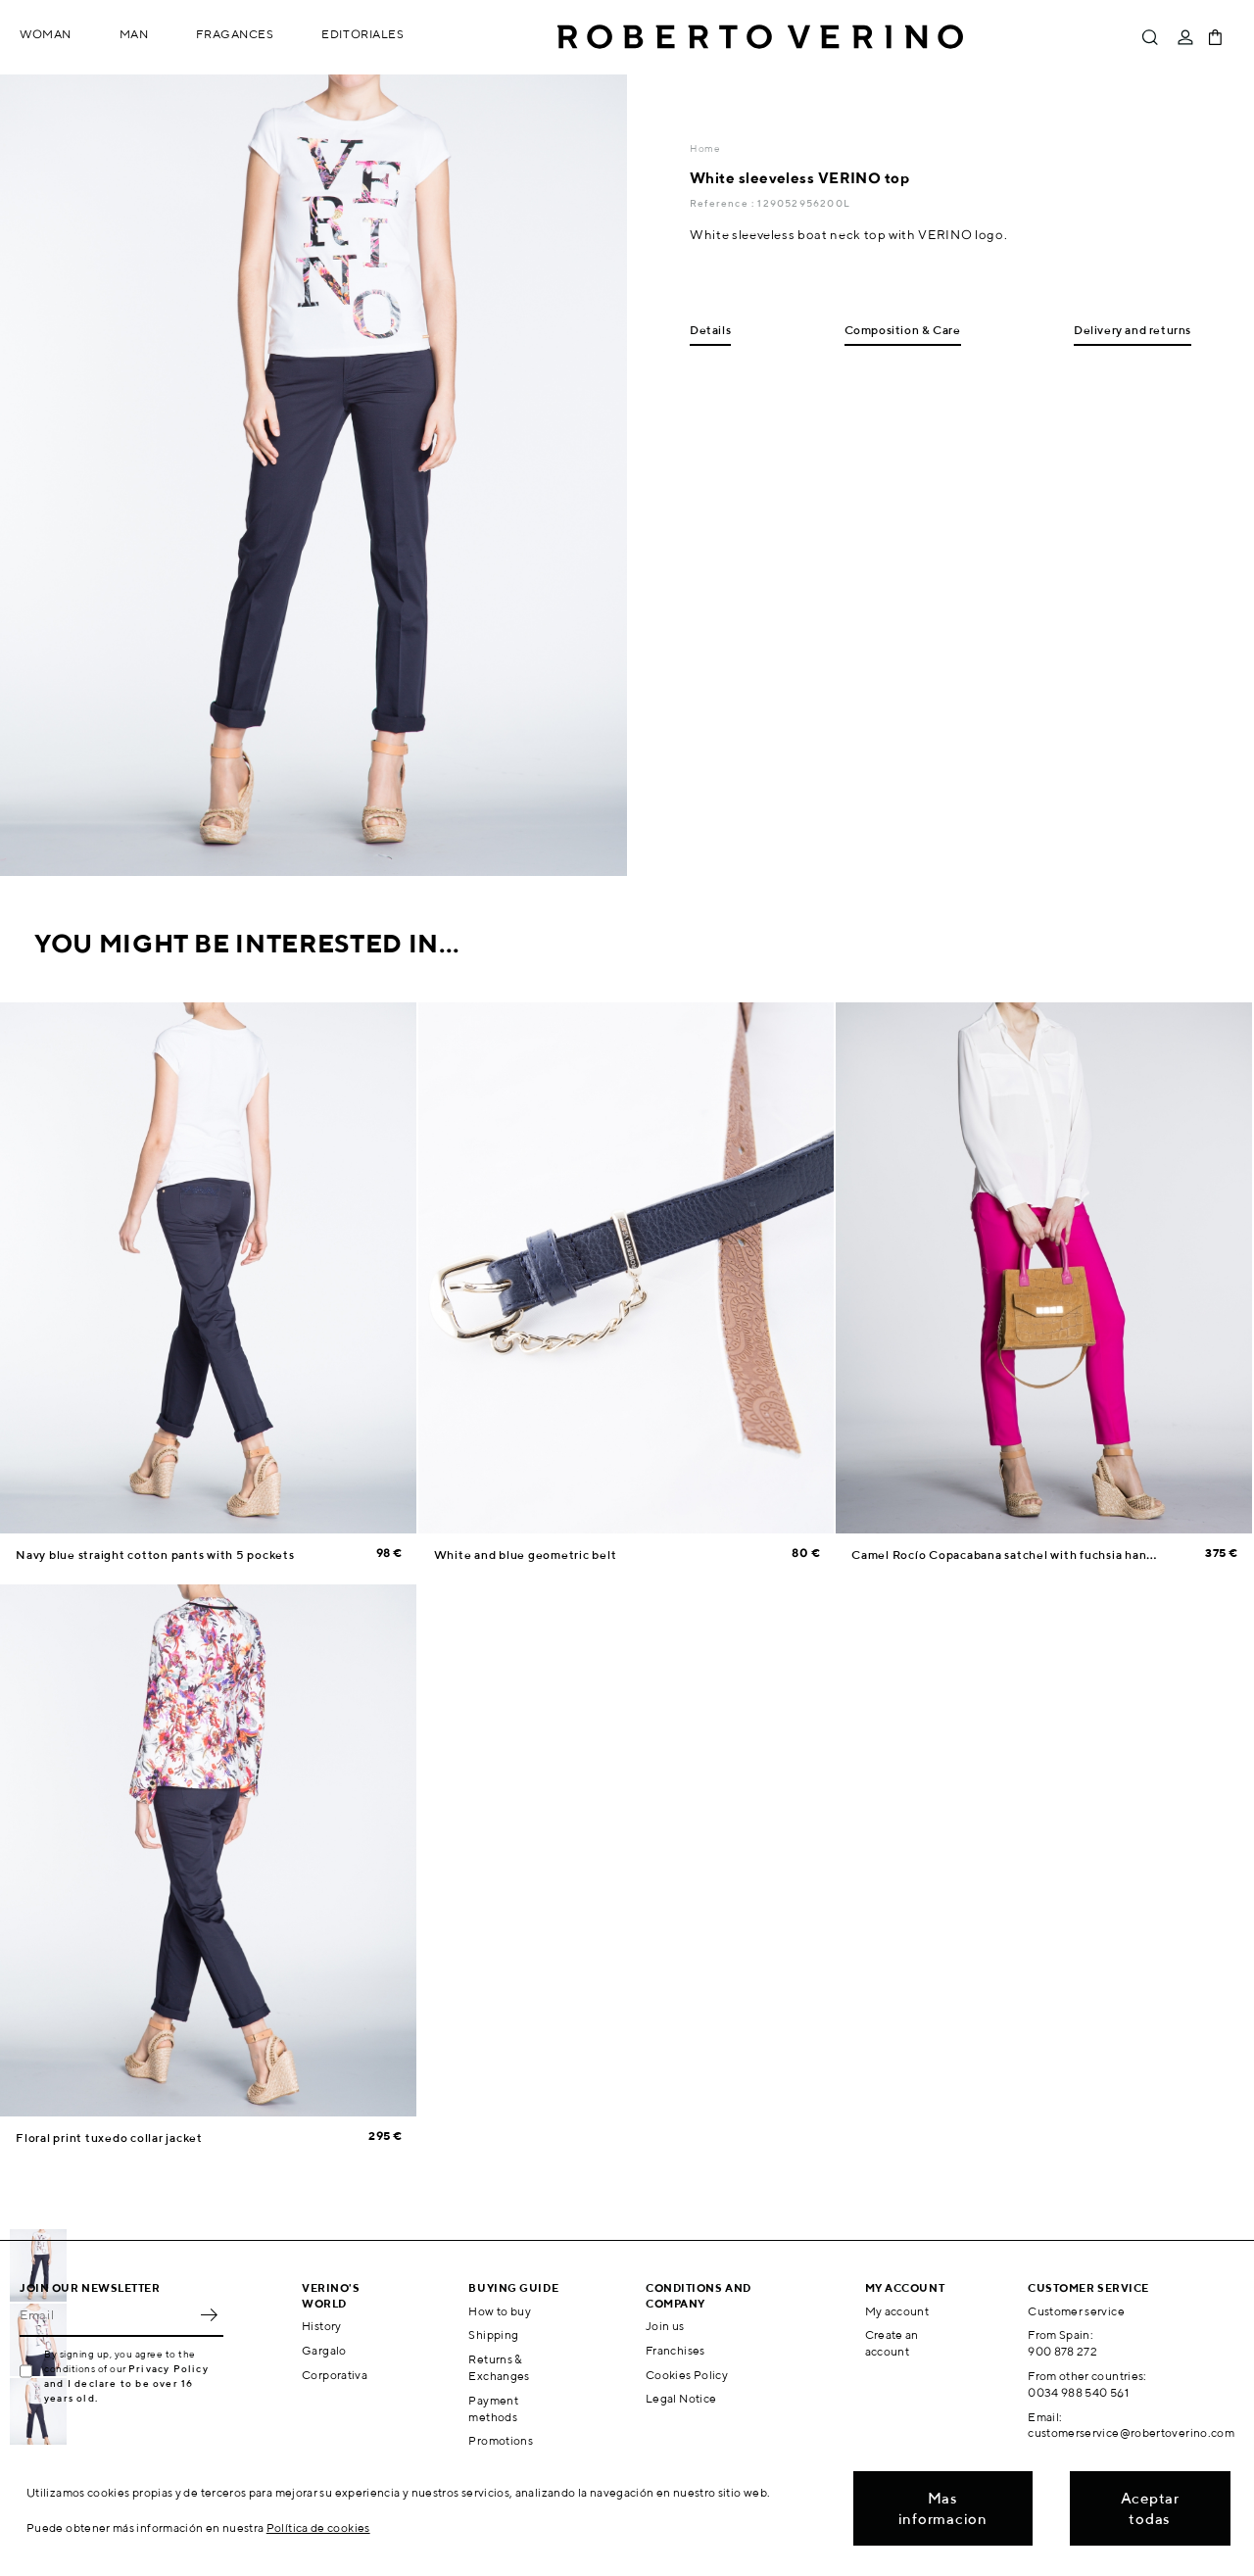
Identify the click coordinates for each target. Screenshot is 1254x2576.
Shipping (493, 2334)
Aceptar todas (1150, 2508)
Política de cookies (318, 2527)
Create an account (892, 2342)
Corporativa (334, 2374)
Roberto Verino (760, 37)
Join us (665, 2325)
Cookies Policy (687, 2374)
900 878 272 (1062, 2351)
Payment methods (493, 2408)
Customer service (1076, 2311)
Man (134, 33)
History (322, 2325)
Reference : (723, 203)
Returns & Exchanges (498, 2367)
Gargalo (324, 2350)
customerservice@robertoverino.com (1131, 2432)
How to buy (499, 2311)
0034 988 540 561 (1078, 2392)
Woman (46, 33)
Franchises (675, 2350)
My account (897, 2311)
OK (208, 2315)
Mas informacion (943, 2508)
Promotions (500, 2440)
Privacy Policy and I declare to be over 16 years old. (126, 2383)
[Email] (107, 2315)
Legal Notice (681, 2398)
